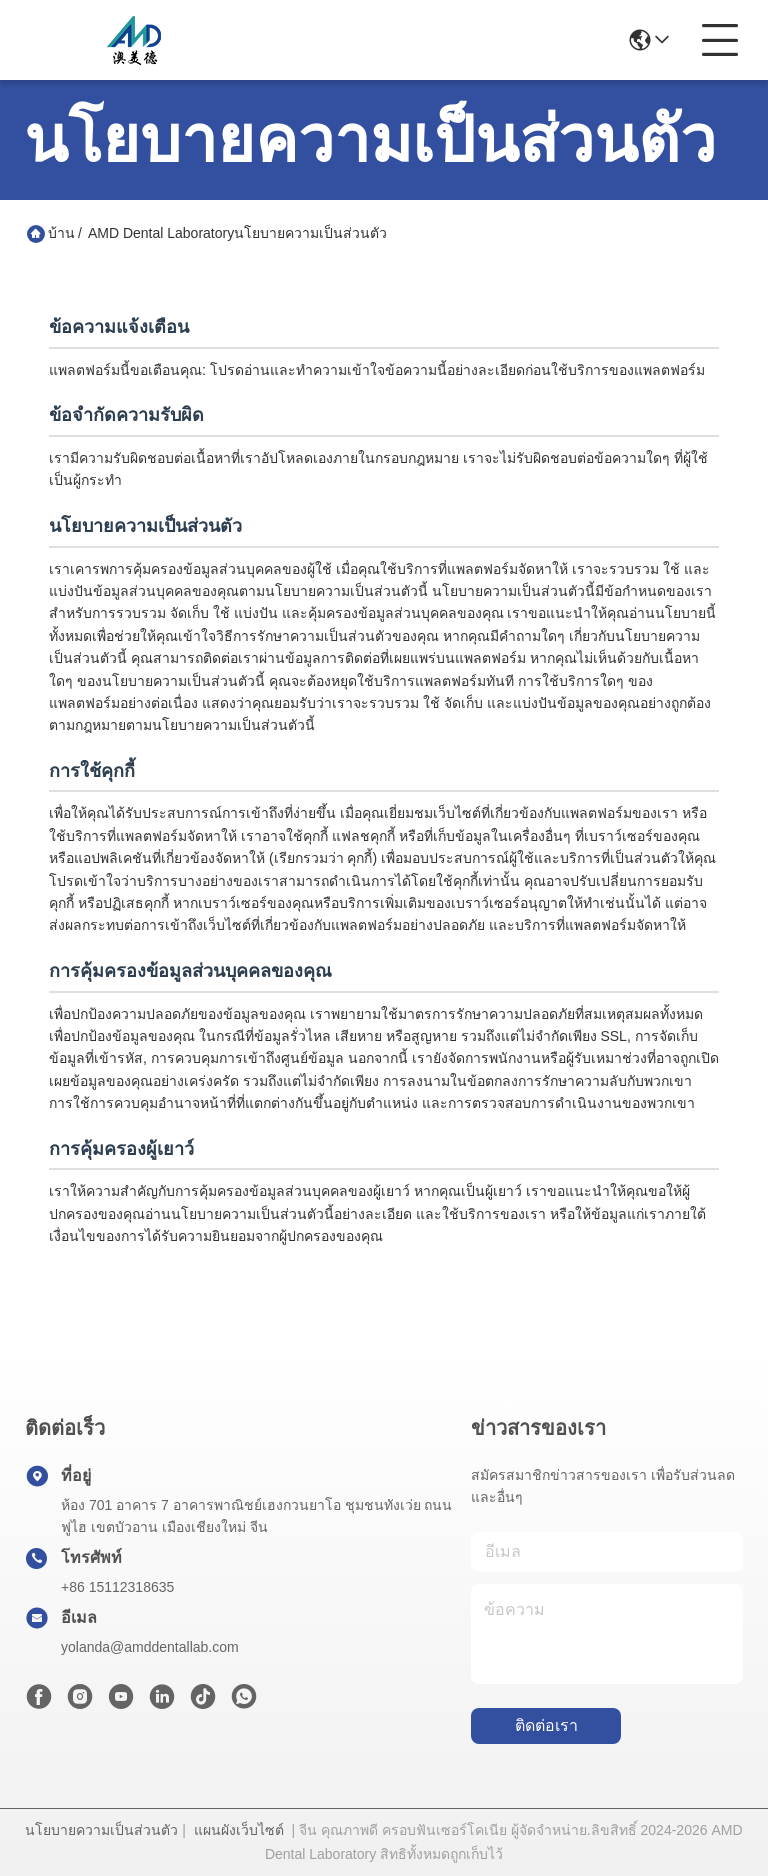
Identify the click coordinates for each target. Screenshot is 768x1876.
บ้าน (61, 233)
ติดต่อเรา (546, 1725)
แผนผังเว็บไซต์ (239, 1830)
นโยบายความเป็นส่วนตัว (101, 1830)
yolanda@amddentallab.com (150, 1647)
